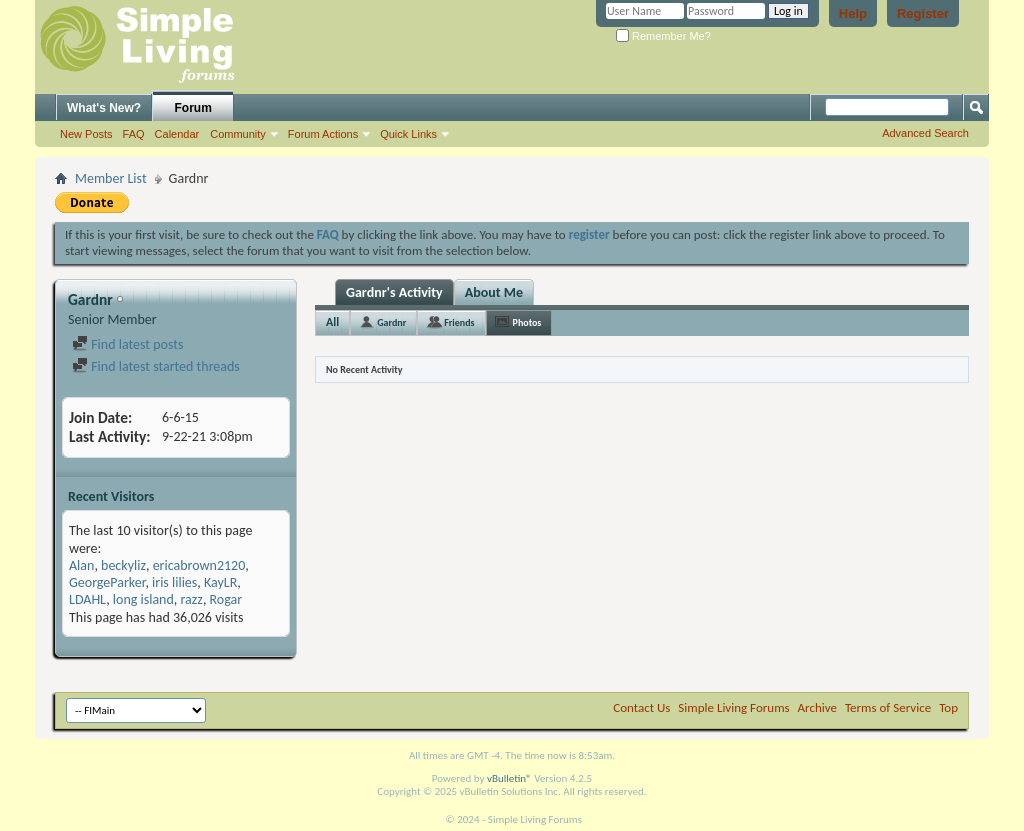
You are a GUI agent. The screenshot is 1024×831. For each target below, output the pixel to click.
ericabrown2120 (199, 565)
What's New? (104, 108)
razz (192, 599)
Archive (817, 707)
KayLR (220, 582)
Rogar (226, 599)
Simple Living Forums (733, 707)
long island (143, 599)
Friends (459, 322)
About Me (494, 292)
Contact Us (641, 707)
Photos (527, 322)
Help (853, 13)
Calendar (177, 134)
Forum (193, 108)
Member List (111, 178)
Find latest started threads (156, 366)
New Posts (86, 134)
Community (238, 134)
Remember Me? (663, 36)
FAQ (134, 134)
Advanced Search (925, 133)
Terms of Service (888, 707)
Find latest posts (127, 344)
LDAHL (87, 599)
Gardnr (391, 322)
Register (923, 13)
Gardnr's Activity (394, 292)
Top (948, 707)
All (332, 322)
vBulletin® (509, 778)
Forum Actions (323, 134)
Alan (81, 565)
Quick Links (408, 134)
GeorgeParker (107, 582)
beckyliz (123, 565)
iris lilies (174, 582)
